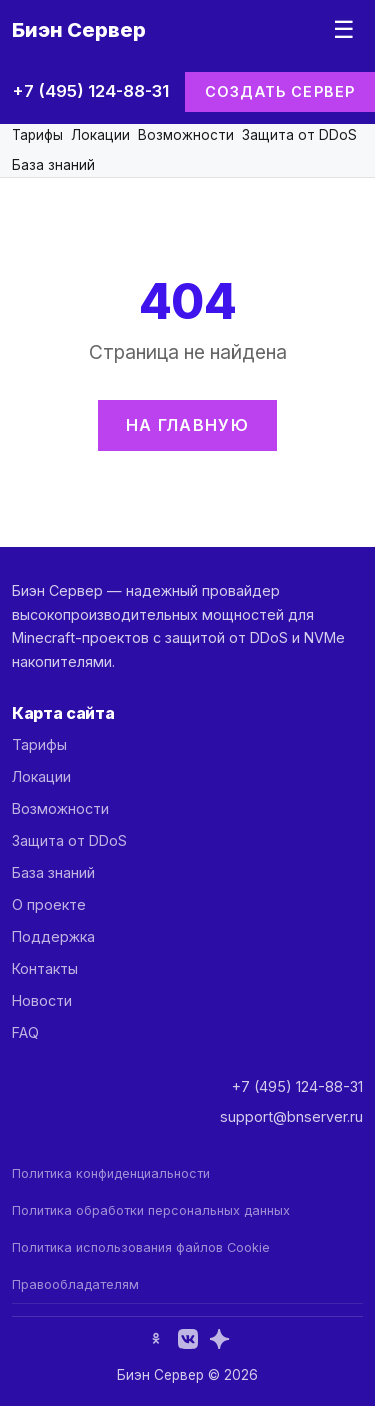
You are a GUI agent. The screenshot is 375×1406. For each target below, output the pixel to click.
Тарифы (37, 135)
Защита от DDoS (299, 135)
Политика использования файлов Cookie (141, 1247)
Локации (100, 135)
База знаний (53, 165)
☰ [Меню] (344, 29)
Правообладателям (75, 1284)
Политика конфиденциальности (111, 1173)
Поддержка (53, 936)
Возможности (186, 135)
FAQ (25, 1032)
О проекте (49, 904)
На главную (187, 425)
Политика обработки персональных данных (151, 1210)
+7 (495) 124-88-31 (90, 91)
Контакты (45, 968)
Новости (42, 1000)
